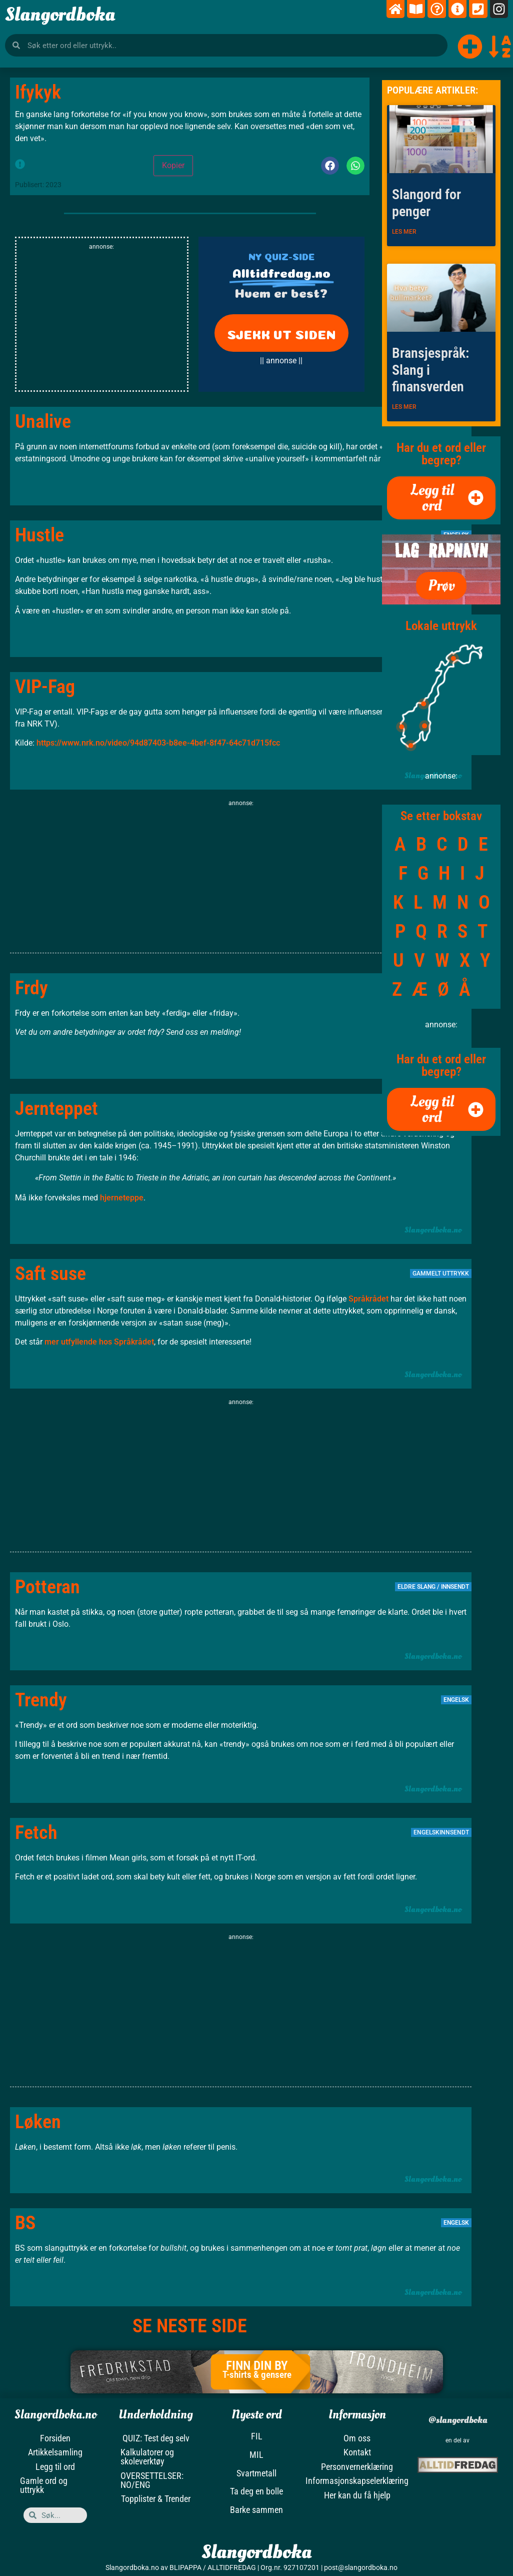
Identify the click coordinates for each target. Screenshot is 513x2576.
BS (25, 2223)
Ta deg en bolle (256, 2491)
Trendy (41, 1700)
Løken (38, 2122)
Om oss (357, 2437)
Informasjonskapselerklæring (357, 2479)
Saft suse (50, 1273)
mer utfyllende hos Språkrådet (99, 1342)
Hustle (39, 535)
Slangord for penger (426, 203)
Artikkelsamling (55, 2451)
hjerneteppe (122, 1197)
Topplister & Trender (155, 2497)
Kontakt (357, 2451)
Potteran (47, 1587)
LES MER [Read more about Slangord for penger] (404, 231)
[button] (330, 166)
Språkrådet (368, 1299)
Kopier (173, 165)
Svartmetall (256, 2473)
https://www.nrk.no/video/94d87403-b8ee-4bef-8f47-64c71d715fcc (158, 743)
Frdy (31, 988)
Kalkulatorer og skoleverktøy (147, 2456)
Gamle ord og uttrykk (44, 2484)
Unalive (43, 421)
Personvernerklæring (357, 2465)
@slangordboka (457, 2420)
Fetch (36, 1832)
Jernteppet (56, 1108)
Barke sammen (256, 2509)
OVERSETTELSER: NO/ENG (152, 2479)
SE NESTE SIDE (189, 2326)
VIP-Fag (45, 687)
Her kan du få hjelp (357, 2493)
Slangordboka (60, 15)
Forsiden (55, 2437)
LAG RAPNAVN (441, 550)
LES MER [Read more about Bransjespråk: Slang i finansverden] (404, 406)
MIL (257, 2454)
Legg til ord (55, 2465)
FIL (256, 2436)
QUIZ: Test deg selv (156, 2437)
